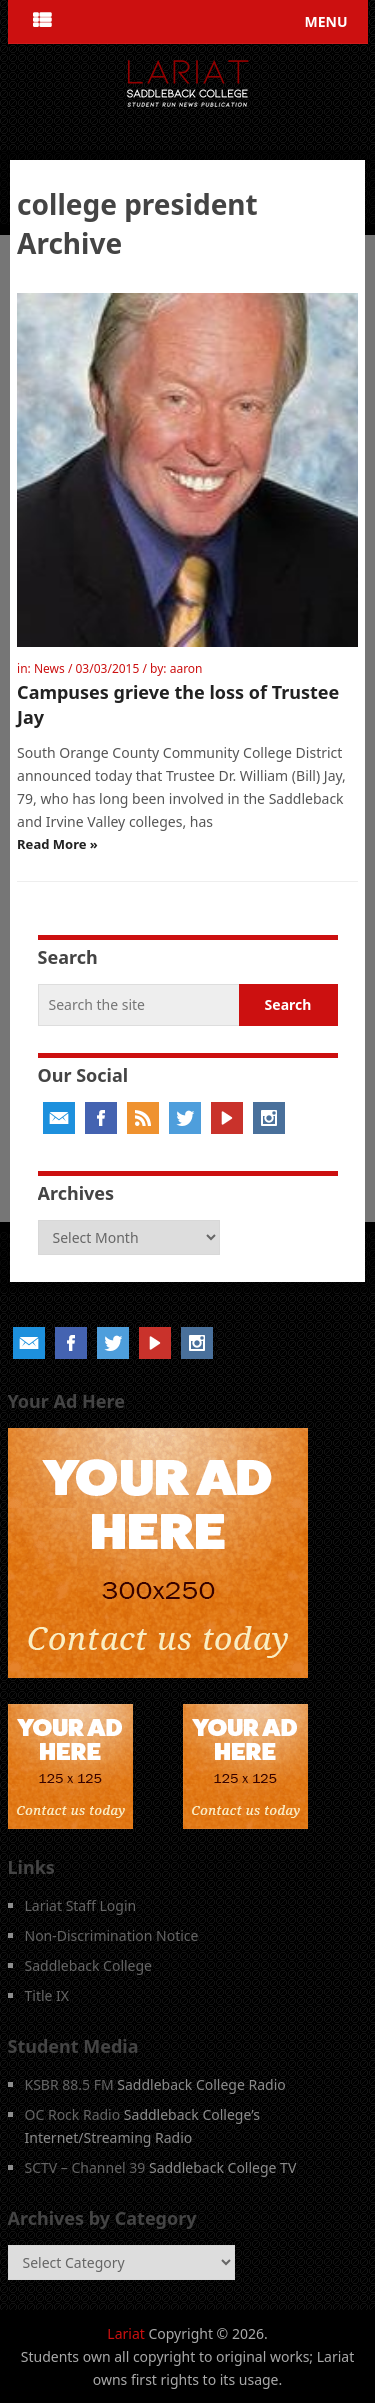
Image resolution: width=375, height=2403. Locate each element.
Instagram (269, 1118)
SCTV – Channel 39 (85, 2167)
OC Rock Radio (73, 2114)
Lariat (126, 2333)
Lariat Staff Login (81, 1905)
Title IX (47, 1995)
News (49, 668)
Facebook (101, 1118)
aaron (186, 668)
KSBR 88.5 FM (69, 2084)
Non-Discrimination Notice (112, 1935)
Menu (325, 21)
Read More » (57, 844)
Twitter (185, 1118)
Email (59, 1118)
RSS (143, 1118)
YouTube (227, 1118)
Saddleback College (89, 1965)
